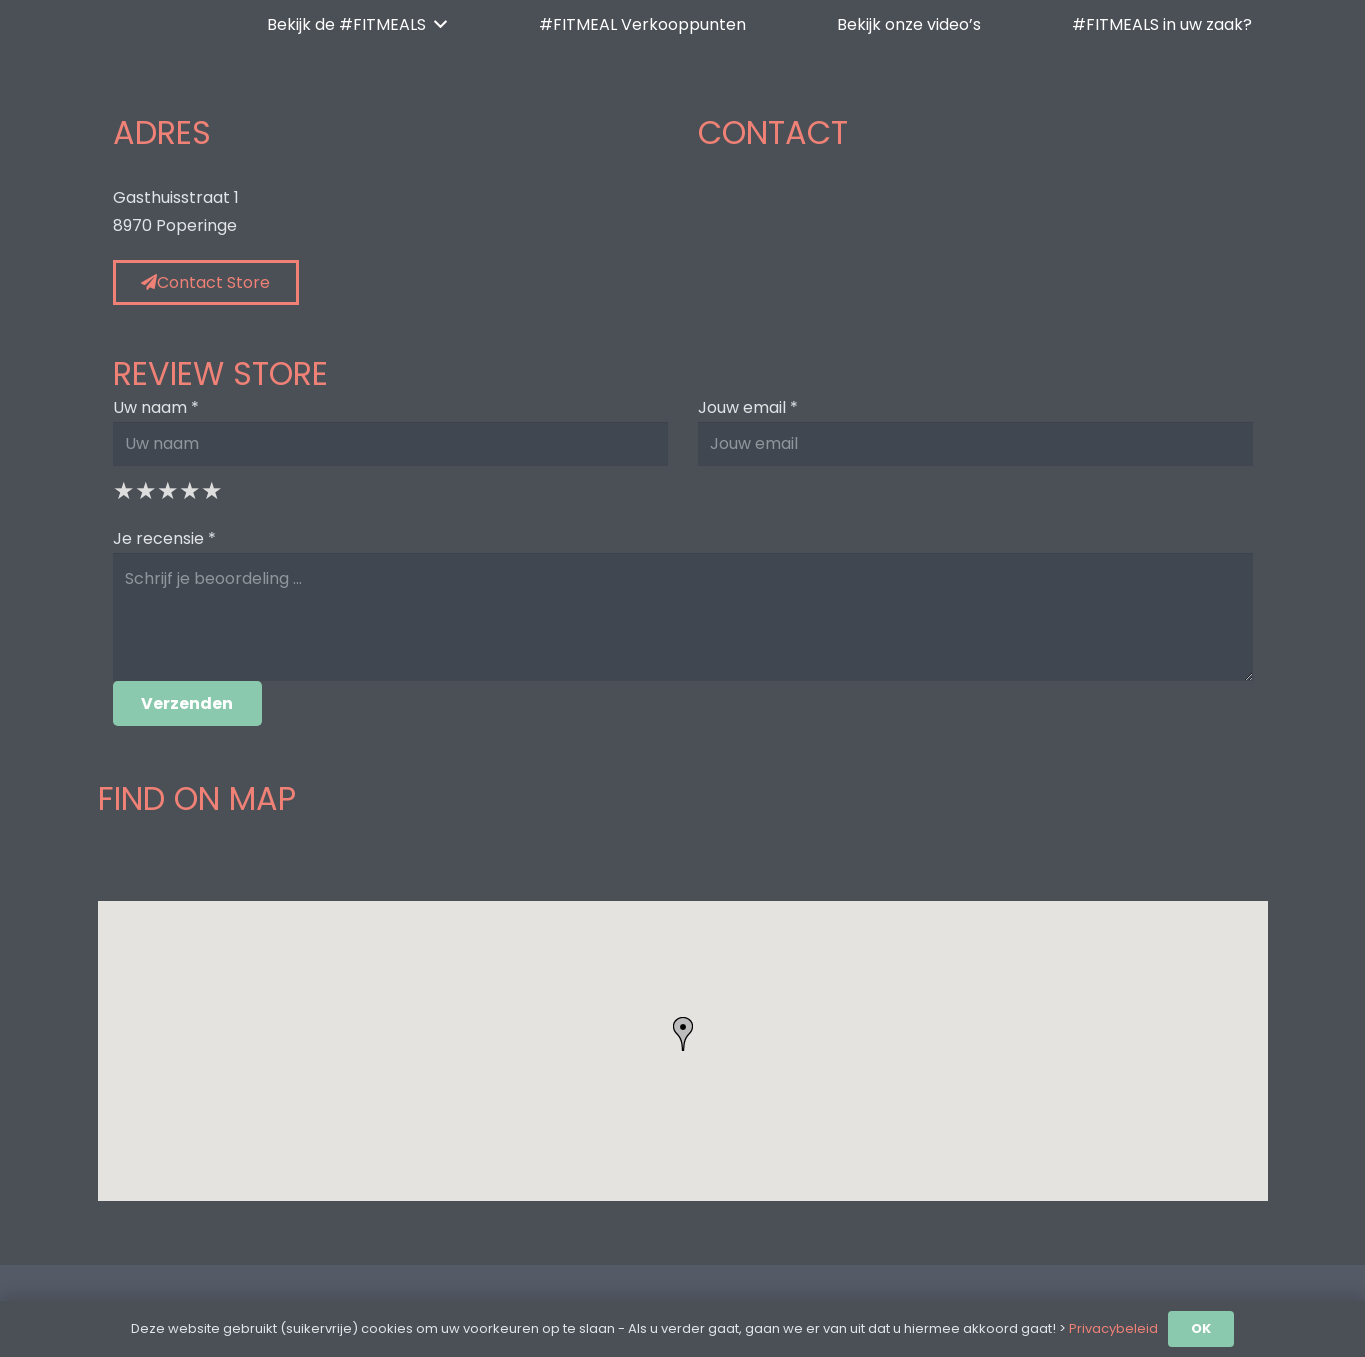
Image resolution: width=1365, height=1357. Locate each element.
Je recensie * (164, 538)
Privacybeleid (1113, 1328)
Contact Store (205, 282)
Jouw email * (748, 407)
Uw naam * (156, 407)
